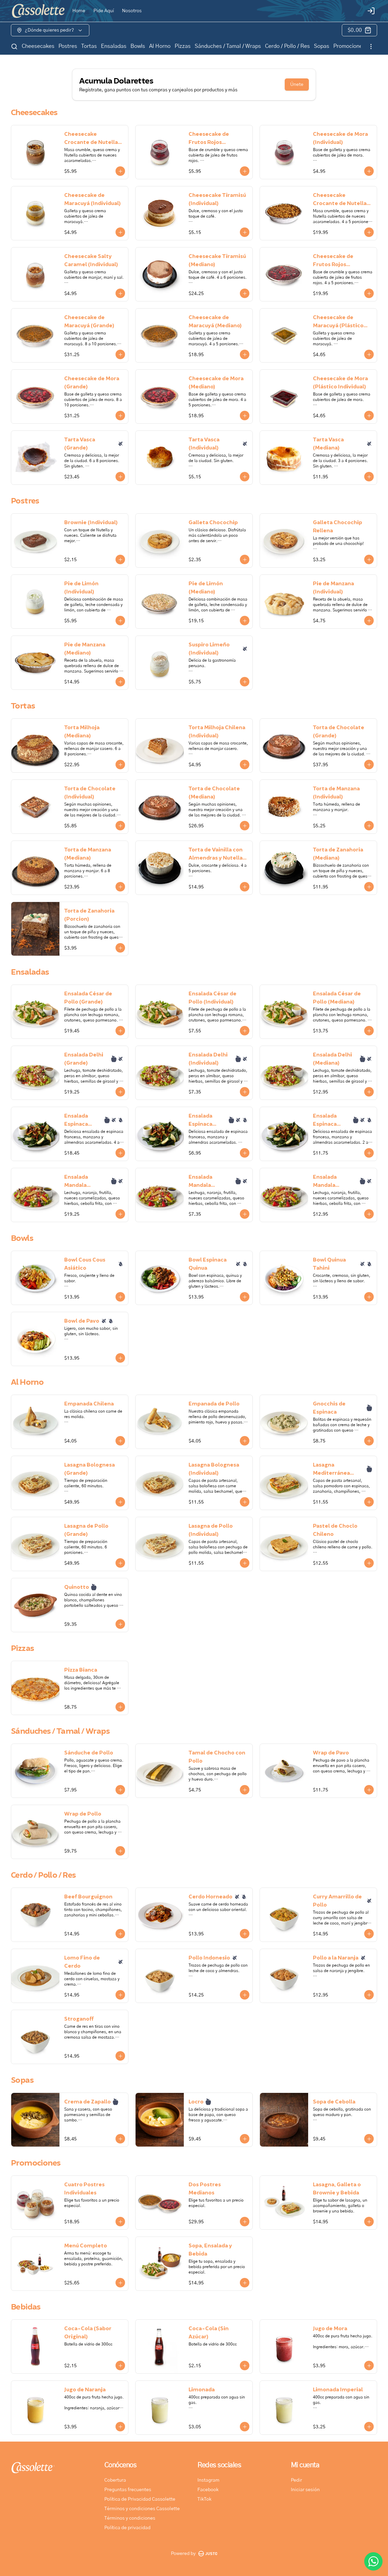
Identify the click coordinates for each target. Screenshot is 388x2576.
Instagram (208, 2480)
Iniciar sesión (305, 2489)
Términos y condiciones (129, 2518)
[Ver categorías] (371, 46)
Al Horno (160, 46)
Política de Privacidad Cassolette (139, 2499)
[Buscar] (14, 46)
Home (78, 10)
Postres (67, 46)
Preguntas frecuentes (127, 2489)
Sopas (321, 46)
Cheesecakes (38, 46)
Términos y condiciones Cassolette (142, 2508)
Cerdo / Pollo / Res (287, 46)
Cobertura (115, 2480)
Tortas (89, 46)
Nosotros (132, 10)
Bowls (137, 46)
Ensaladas (113, 46)
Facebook (207, 2489)
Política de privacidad (127, 2527)
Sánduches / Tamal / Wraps (228, 46)
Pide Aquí (103, 10)
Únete (296, 84)
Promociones (349, 46)
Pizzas (183, 46)
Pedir (296, 2480)
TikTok (204, 2499)
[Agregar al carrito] (120, 171)
